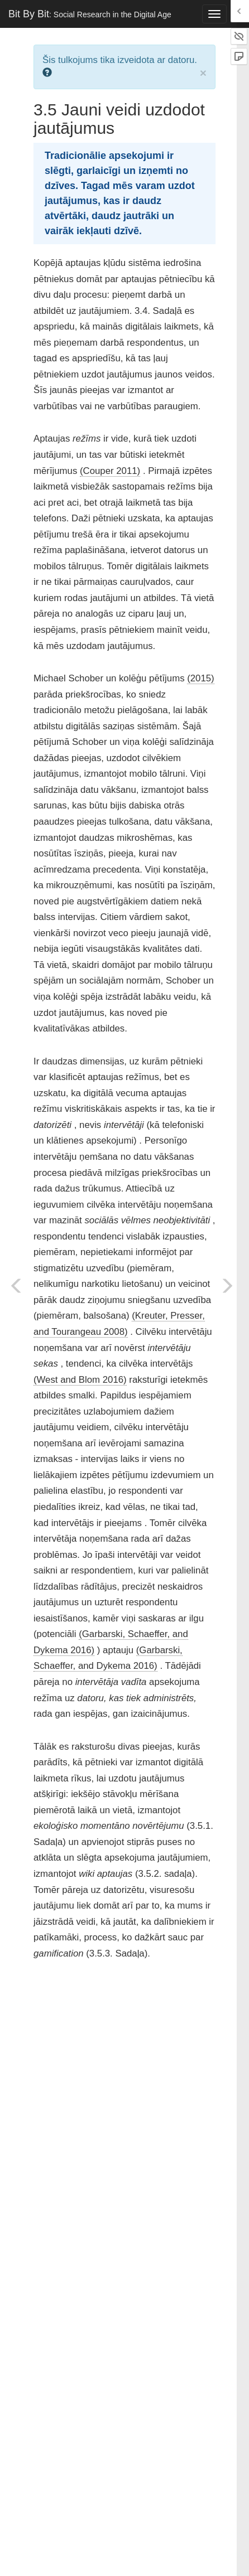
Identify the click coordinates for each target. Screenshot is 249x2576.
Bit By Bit (89, 14)
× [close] (203, 73)
